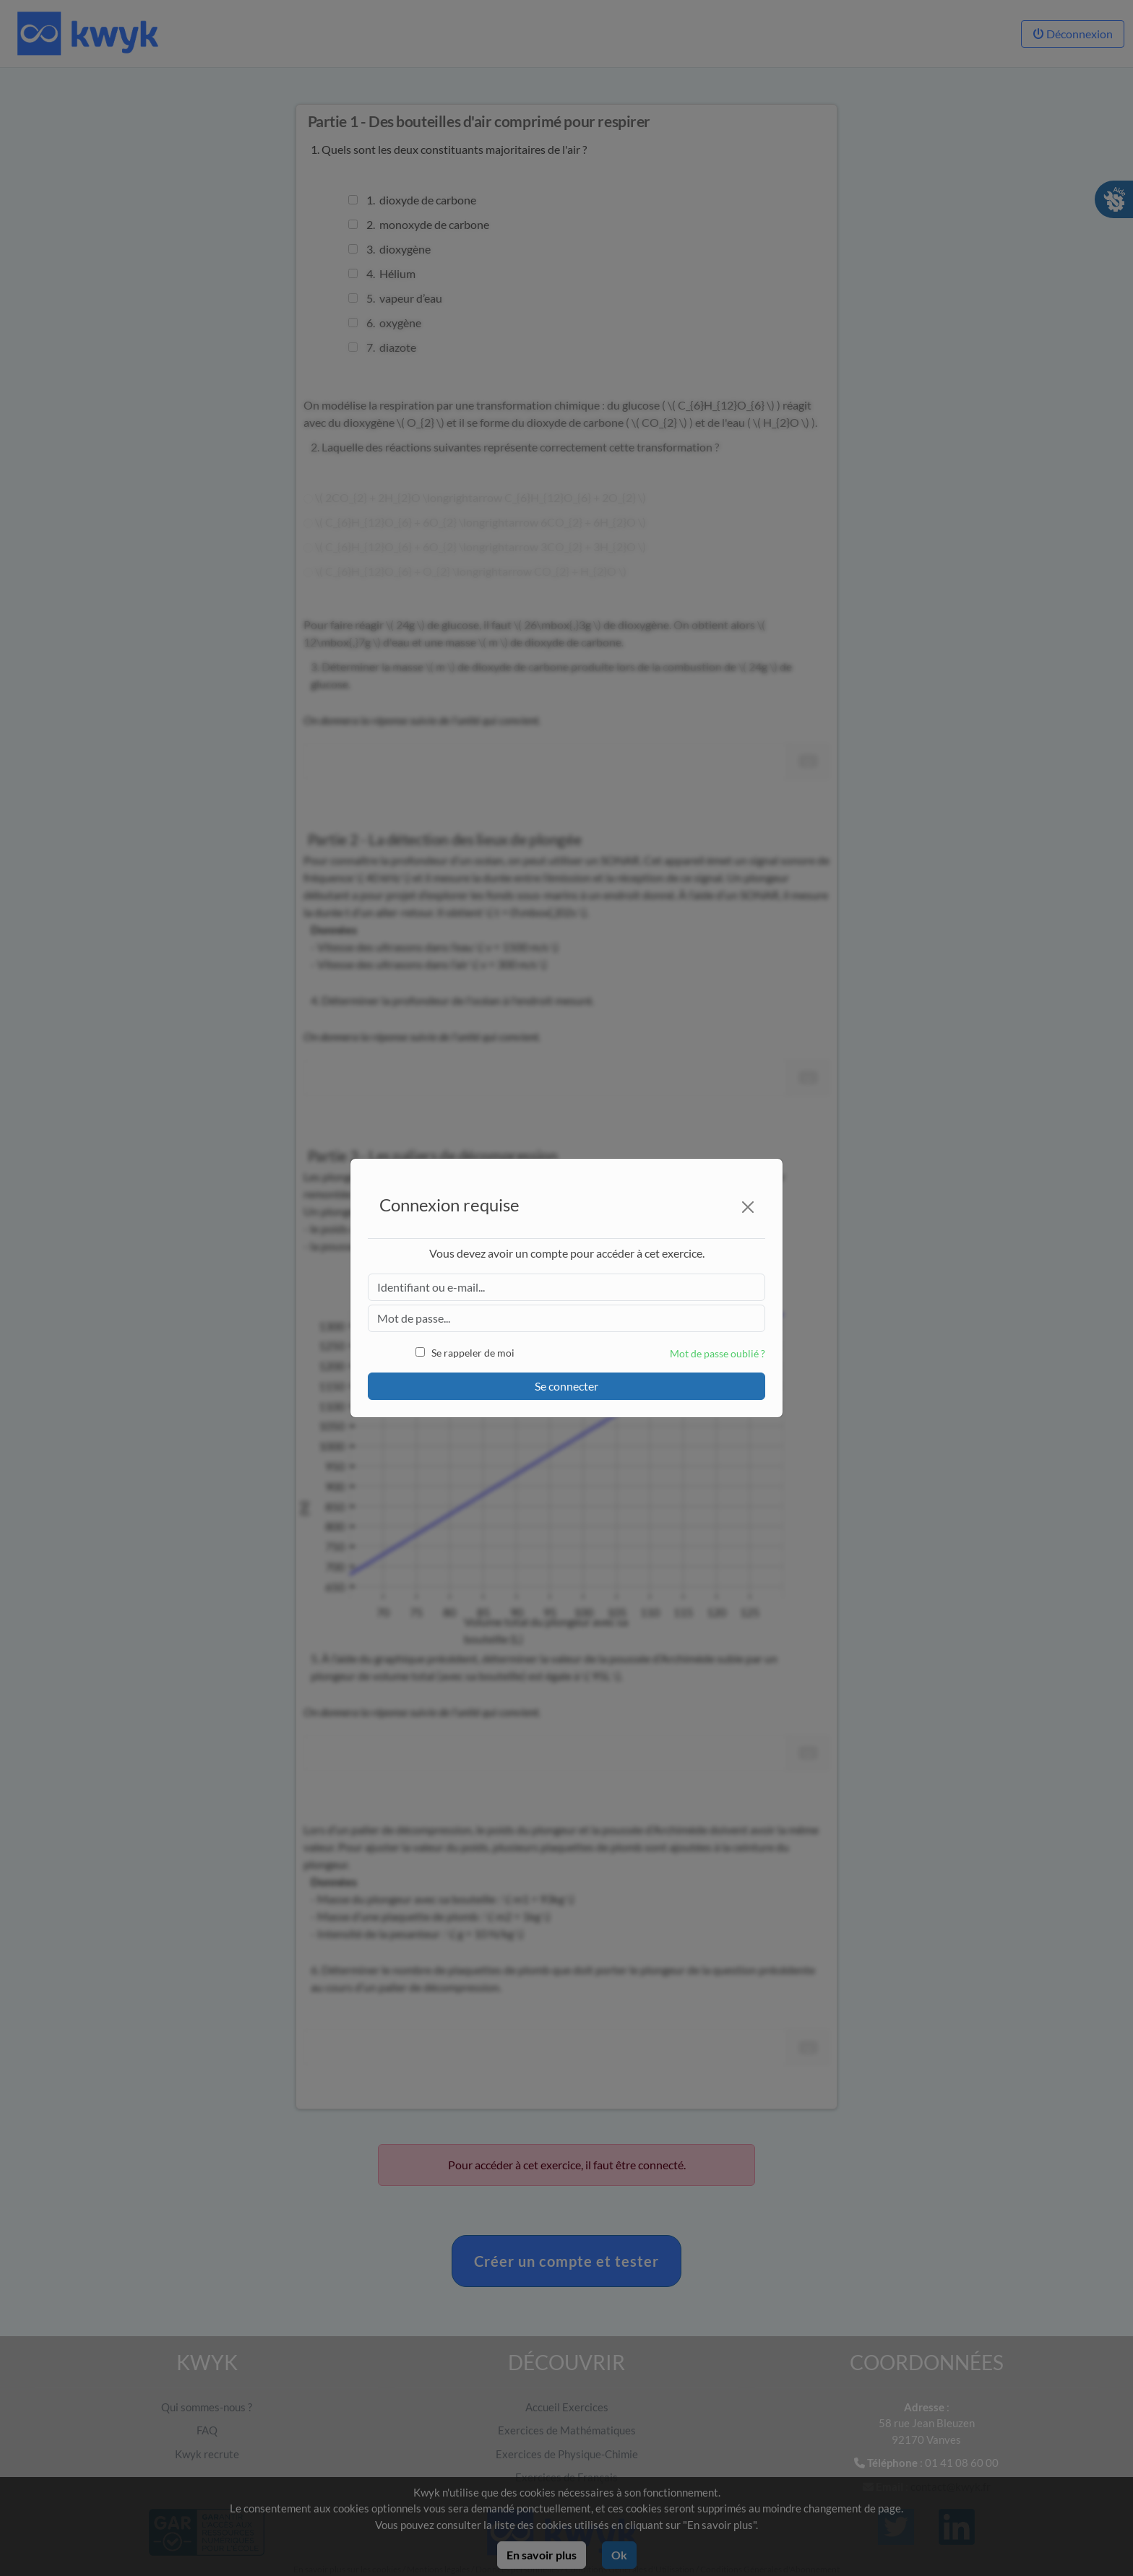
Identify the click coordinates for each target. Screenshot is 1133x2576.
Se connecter (566, 1386)
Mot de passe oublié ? (717, 1353)
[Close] (747, 1207)
